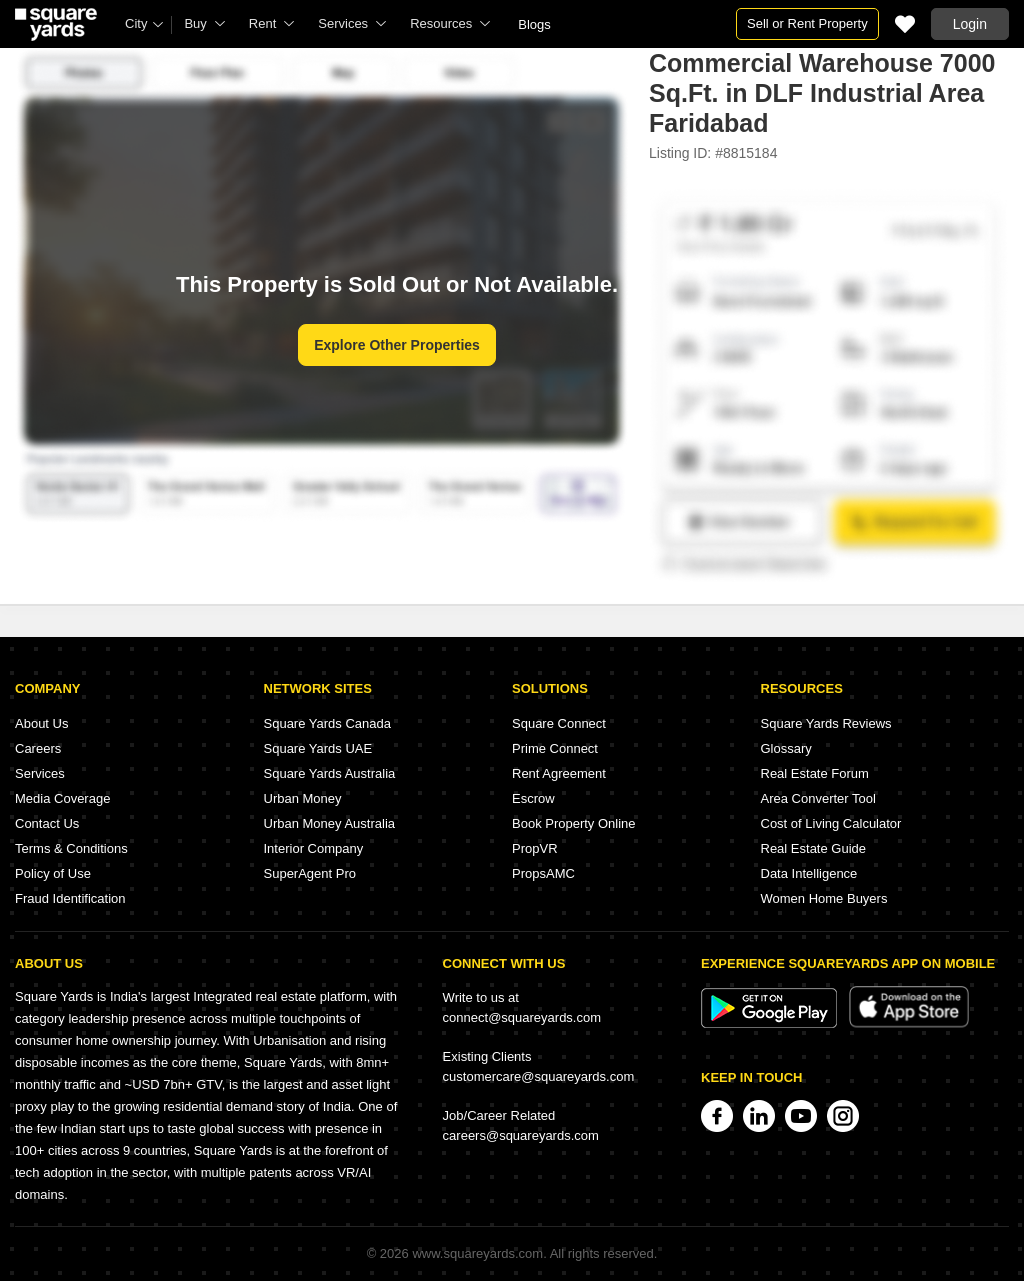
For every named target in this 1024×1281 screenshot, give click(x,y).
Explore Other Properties (397, 345)
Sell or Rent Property (807, 23)
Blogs (534, 24)
